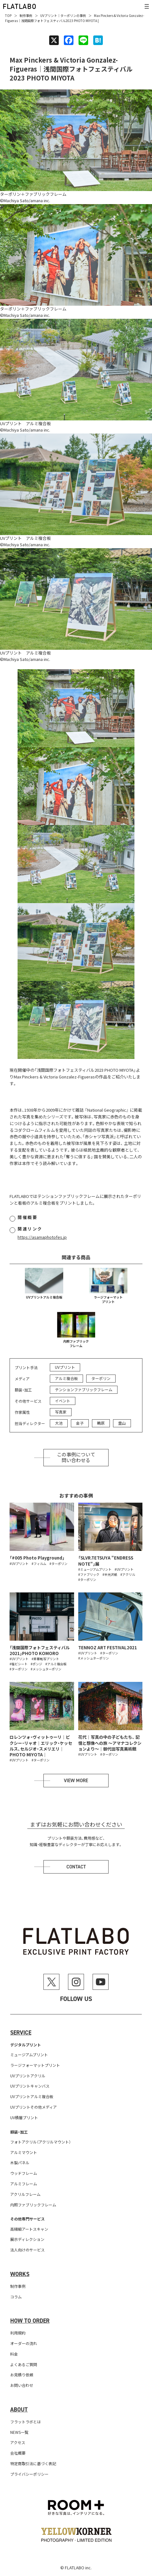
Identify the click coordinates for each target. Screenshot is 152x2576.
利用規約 (18, 2332)
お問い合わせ (21, 2385)
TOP (8, 15)
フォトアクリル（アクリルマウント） (40, 2141)
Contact (76, 1867)
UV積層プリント (24, 2117)
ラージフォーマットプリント (108, 1299)
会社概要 (18, 2453)
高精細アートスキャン (29, 2229)
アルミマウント (23, 2152)
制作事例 (25, 15)
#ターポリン (58, 1563)
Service (20, 2032)
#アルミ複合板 (55, 1663)
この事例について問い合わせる (76, 1458)
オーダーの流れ (23, 2343)
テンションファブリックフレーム (83, 1389)
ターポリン (68, 15)
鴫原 (101, 1423)
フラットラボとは (25, 2421)
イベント (62, 1400)
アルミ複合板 (66, 1378)
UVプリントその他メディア (33, 2107)
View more (76, 1780)
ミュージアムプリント (29, 2054)
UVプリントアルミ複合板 (44, 1297)
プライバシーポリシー (29, 2474)
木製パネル (19, 2162)
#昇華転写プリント (45, 1658)
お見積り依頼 (21, 2374)
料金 (14, 2354)
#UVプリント (19, 1563)
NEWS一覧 (19, 2432)
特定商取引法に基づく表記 (33, 2463)
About (19, 2409)
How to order (29, 2321)
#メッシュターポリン (46, 1669)
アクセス (17, 2442)
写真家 (60, 1411)
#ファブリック (88, 1574)
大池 (59, 1423)
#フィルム (39, 1563)
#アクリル (127, 1574)
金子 (80, 1423)
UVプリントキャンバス (29, 2086)
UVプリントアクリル (27, 2075)
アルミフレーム (23, 2183)
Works (19, 2274)
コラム (16, 2296)
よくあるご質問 (23, 2364)
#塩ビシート (18, 1663)
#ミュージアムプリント (94, 1569)
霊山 (122, 1423)
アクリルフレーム (25, 2194)
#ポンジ (36, 1663)
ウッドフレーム (23, 2173)
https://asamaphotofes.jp (42, 1237)
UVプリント (48, 15)
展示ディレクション (27, 2239)
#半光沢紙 (110, 1574)
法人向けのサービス (27, 2249)
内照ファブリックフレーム (76, 1343)
